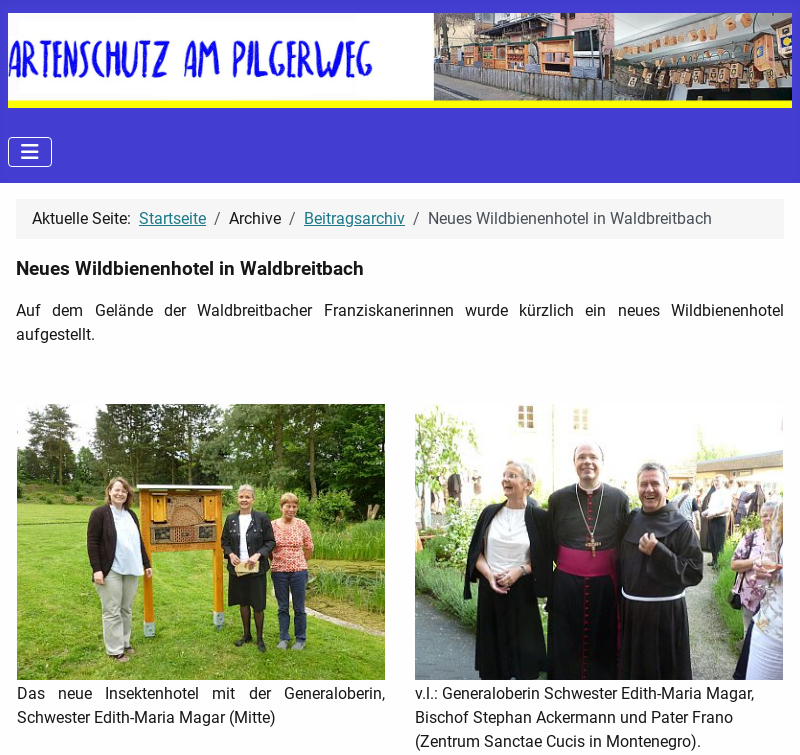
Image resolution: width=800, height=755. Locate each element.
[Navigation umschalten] (30, 152)
